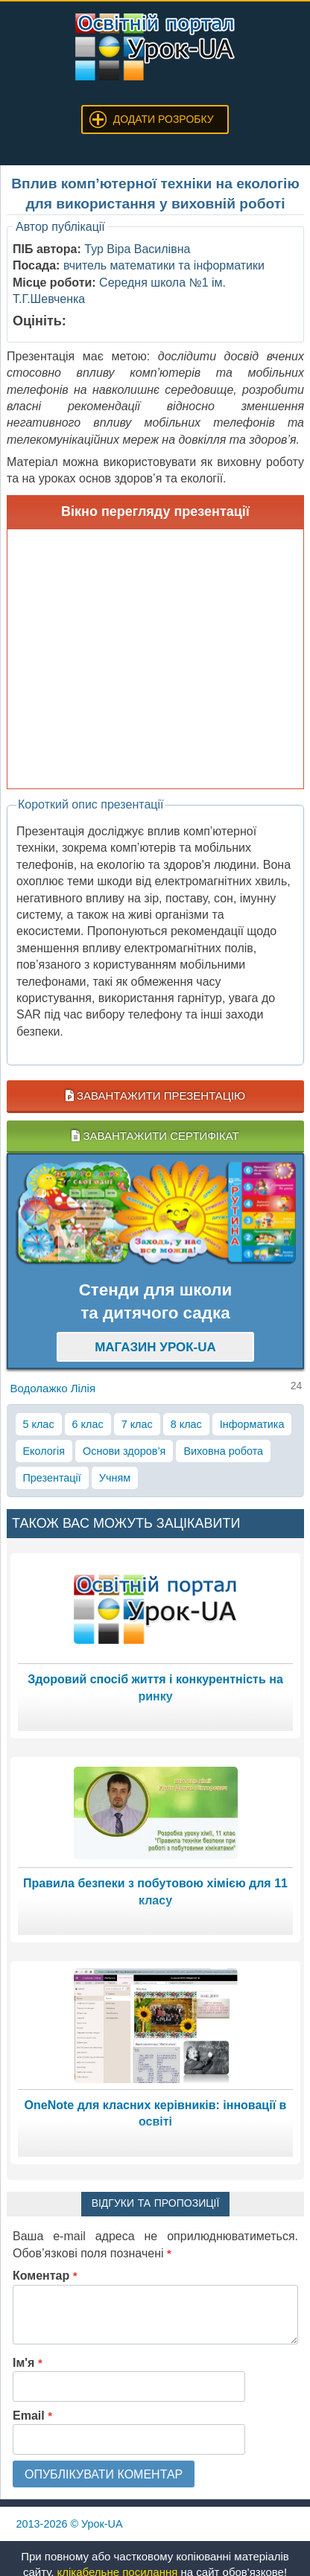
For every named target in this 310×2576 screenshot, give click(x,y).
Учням (114, 1478)
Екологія (44, 1451)
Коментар (45, 2275)
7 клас (137, 1424)
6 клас (88, 1424)
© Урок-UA (69, 2524)
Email (32, 2415)
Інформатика (252, 1424)
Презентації (52, 1478)
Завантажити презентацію (155, 1095)
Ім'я (27, 2362)
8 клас (186, 1424)
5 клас (38, 1424)
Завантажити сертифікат (155, 1135)
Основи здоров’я (124, 1451)
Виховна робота (223, 1451)
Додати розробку (163, 119)
